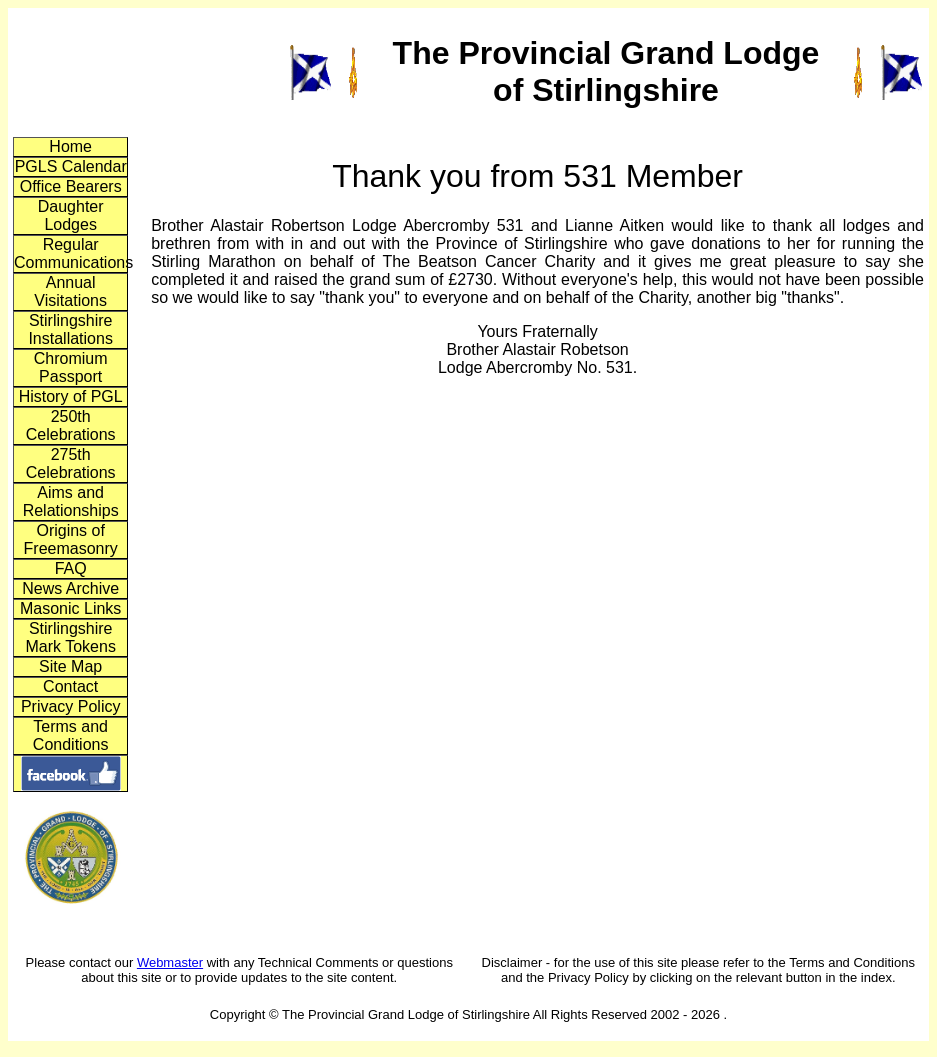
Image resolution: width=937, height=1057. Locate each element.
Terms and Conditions (71, 735)
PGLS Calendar (71, 166)
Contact (70, 686)
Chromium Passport (71, 367)
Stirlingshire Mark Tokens (70, 637)
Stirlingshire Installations (70, 329)
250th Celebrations (71, 425)
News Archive (70, 588)
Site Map (70, 666)
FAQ (71, 568)
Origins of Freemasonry (71, 539)
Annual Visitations (70, 291)
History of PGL (71, 396)
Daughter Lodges (71, 215)
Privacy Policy (71, 706)
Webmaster (170, 962)
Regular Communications (71, 253)
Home (70, 146)
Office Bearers (71, 186)
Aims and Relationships (71, 501)
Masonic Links (70, 608)
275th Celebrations (71, 463)
